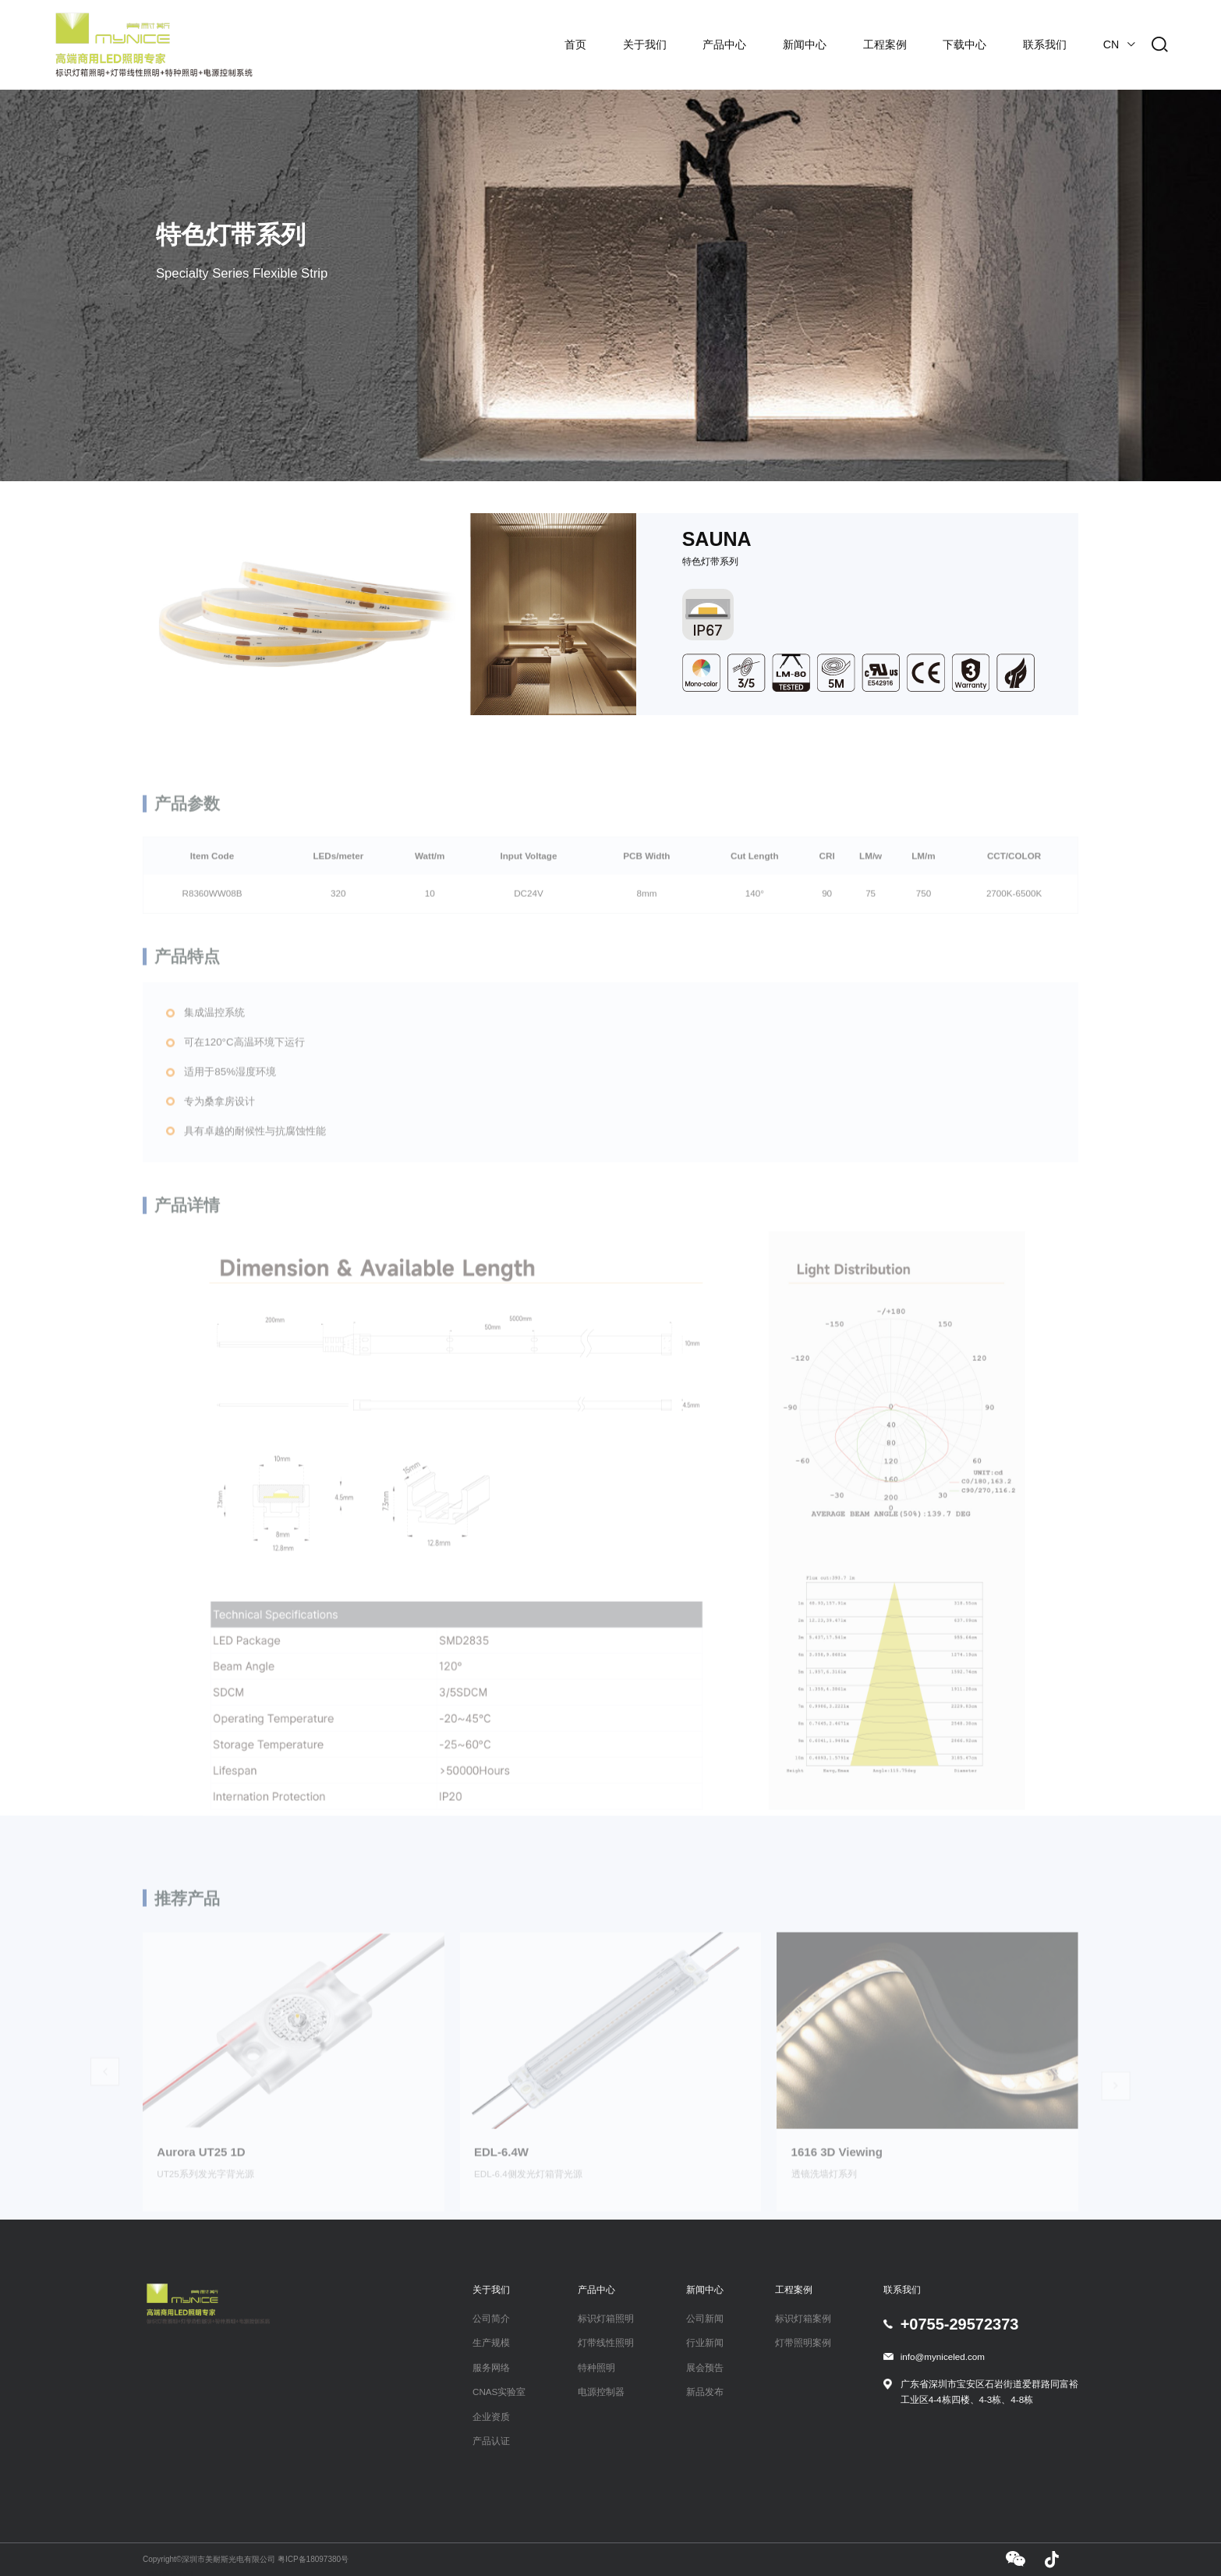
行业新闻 (705, 2342)
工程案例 (885, 44)
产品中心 (724, 44)
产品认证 (491, 2441)
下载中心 (964, 44)
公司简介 (491, 2318)
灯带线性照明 (606, 2342)
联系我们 (1045, 44)
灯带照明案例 (803, 2342)
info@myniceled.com (943, 2356)
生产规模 (491, 2342)
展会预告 (705, 2367)
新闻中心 (804, 44)
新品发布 (705, 2391)
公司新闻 (705, 2318)
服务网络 (491, 2367)
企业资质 (491, 2416)
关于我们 (645, 44)
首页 (575, 44)
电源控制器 (601, 2391)
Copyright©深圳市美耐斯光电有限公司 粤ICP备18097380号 (246, 2559)
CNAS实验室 (499, 2391)
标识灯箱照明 (606, 2318)
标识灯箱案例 (803, 2318)
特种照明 (596, 2367)
